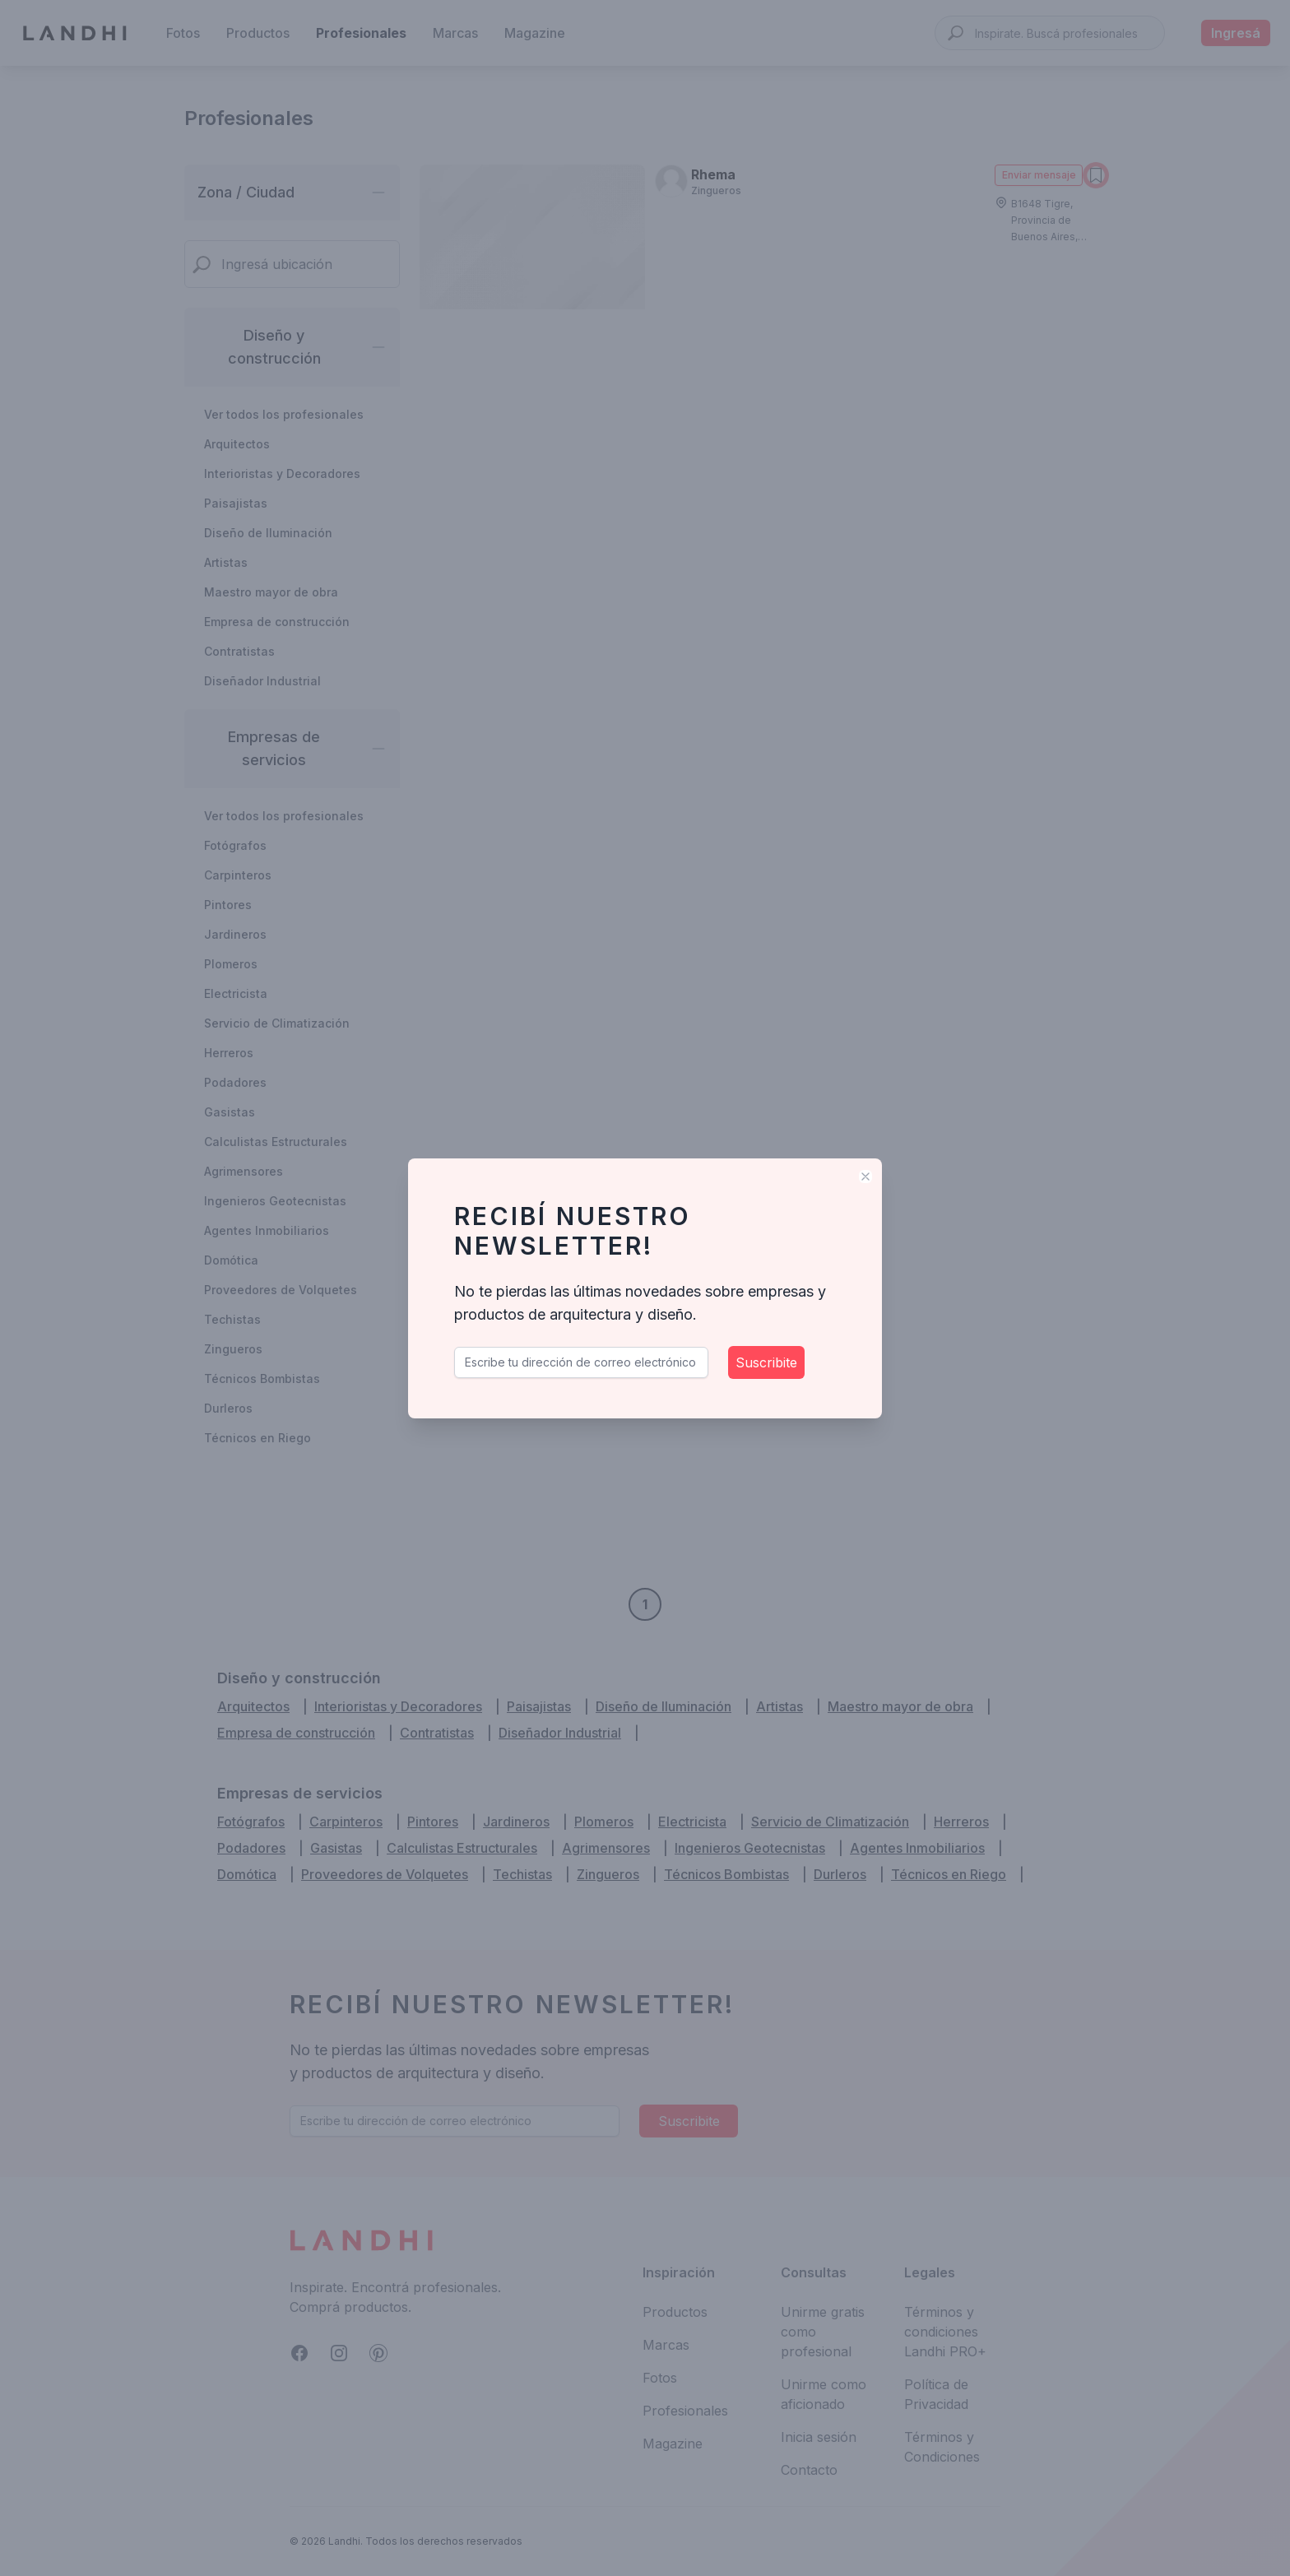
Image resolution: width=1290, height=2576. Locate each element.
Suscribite (766, 1362)
